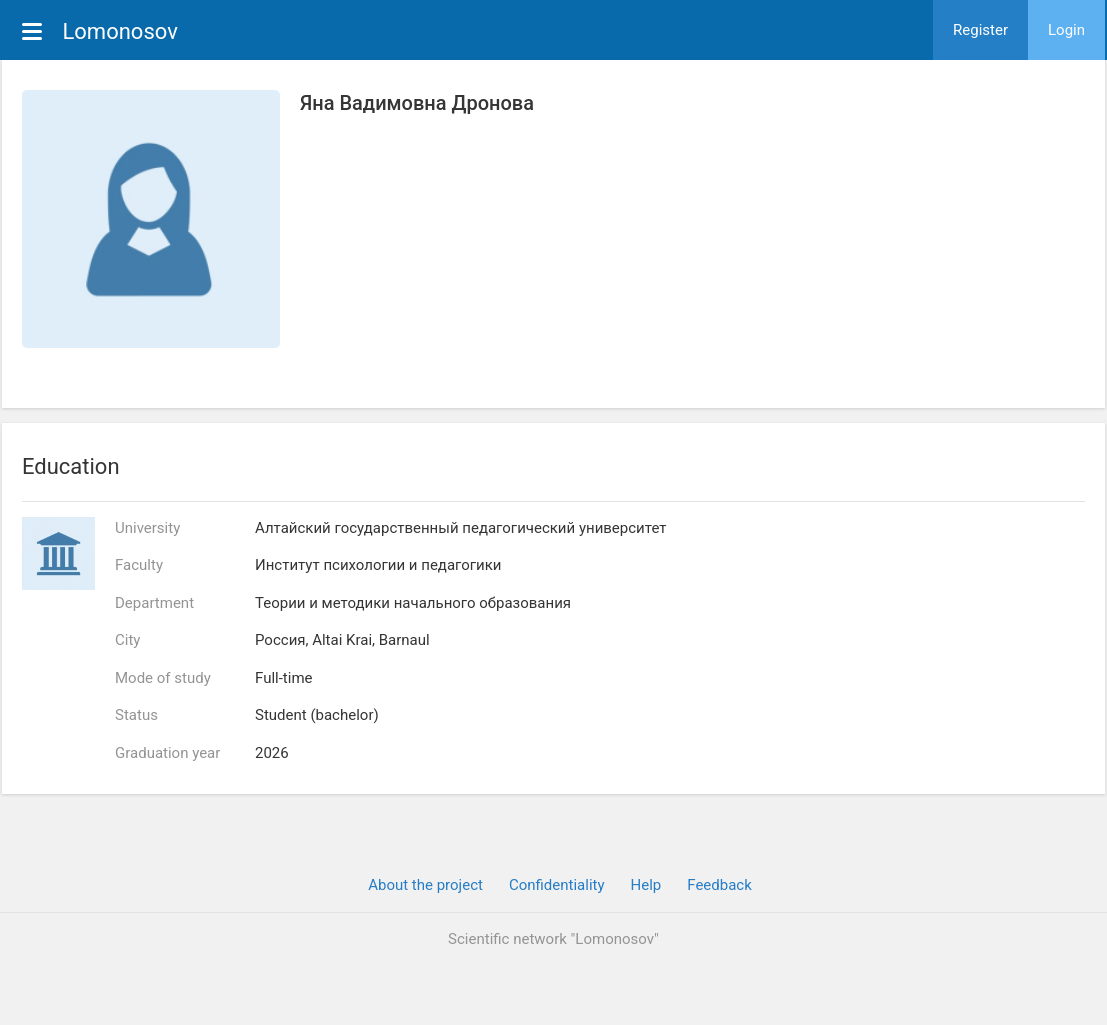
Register (980, 30)
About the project (425, 885)
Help (646, 885)
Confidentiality (557, 885)
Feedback (719, 885)
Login (1066, 30)
